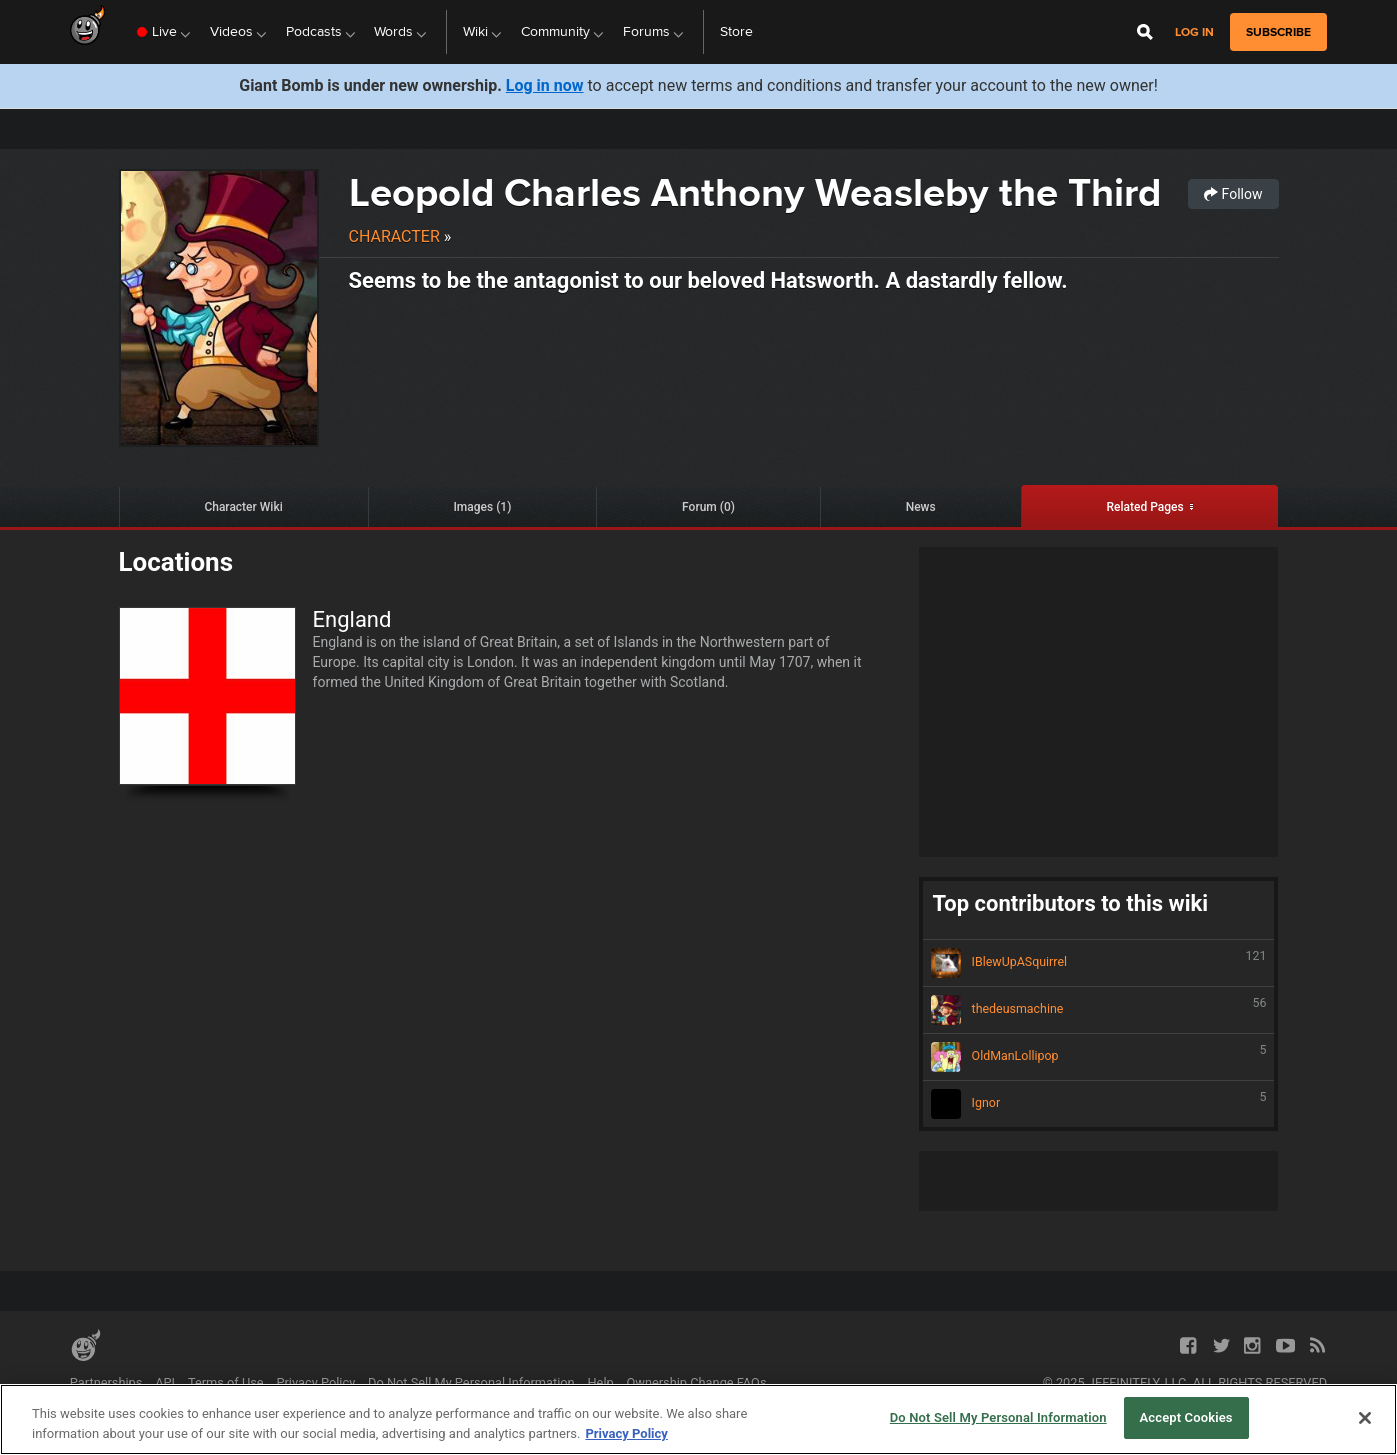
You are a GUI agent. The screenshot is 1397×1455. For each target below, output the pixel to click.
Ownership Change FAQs (697, 1382)
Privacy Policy (315, 1382)
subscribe (1278, 32)
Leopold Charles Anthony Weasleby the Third (755, 192)
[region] (698, 1419)
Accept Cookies (1186, 1417)
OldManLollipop (1099, 1057)
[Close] (1365, 1418)
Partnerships (106, 1382)
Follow (1233, 194)
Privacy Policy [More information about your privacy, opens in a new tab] (626, 1433)
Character (394, 236)
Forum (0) (708, 507)
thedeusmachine (1099, 1010)
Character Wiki (243, 507)
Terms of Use (226, 1382)
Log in (1194, 32)
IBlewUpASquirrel (1099, 963)
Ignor (1099, 1104)
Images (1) (482, 507)
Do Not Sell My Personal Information (471, 1382)
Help (600, 1382)
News (921, 507)
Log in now (545, 85)
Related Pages (1144, 507)
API (165, 1382)
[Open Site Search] (1145, 32)
